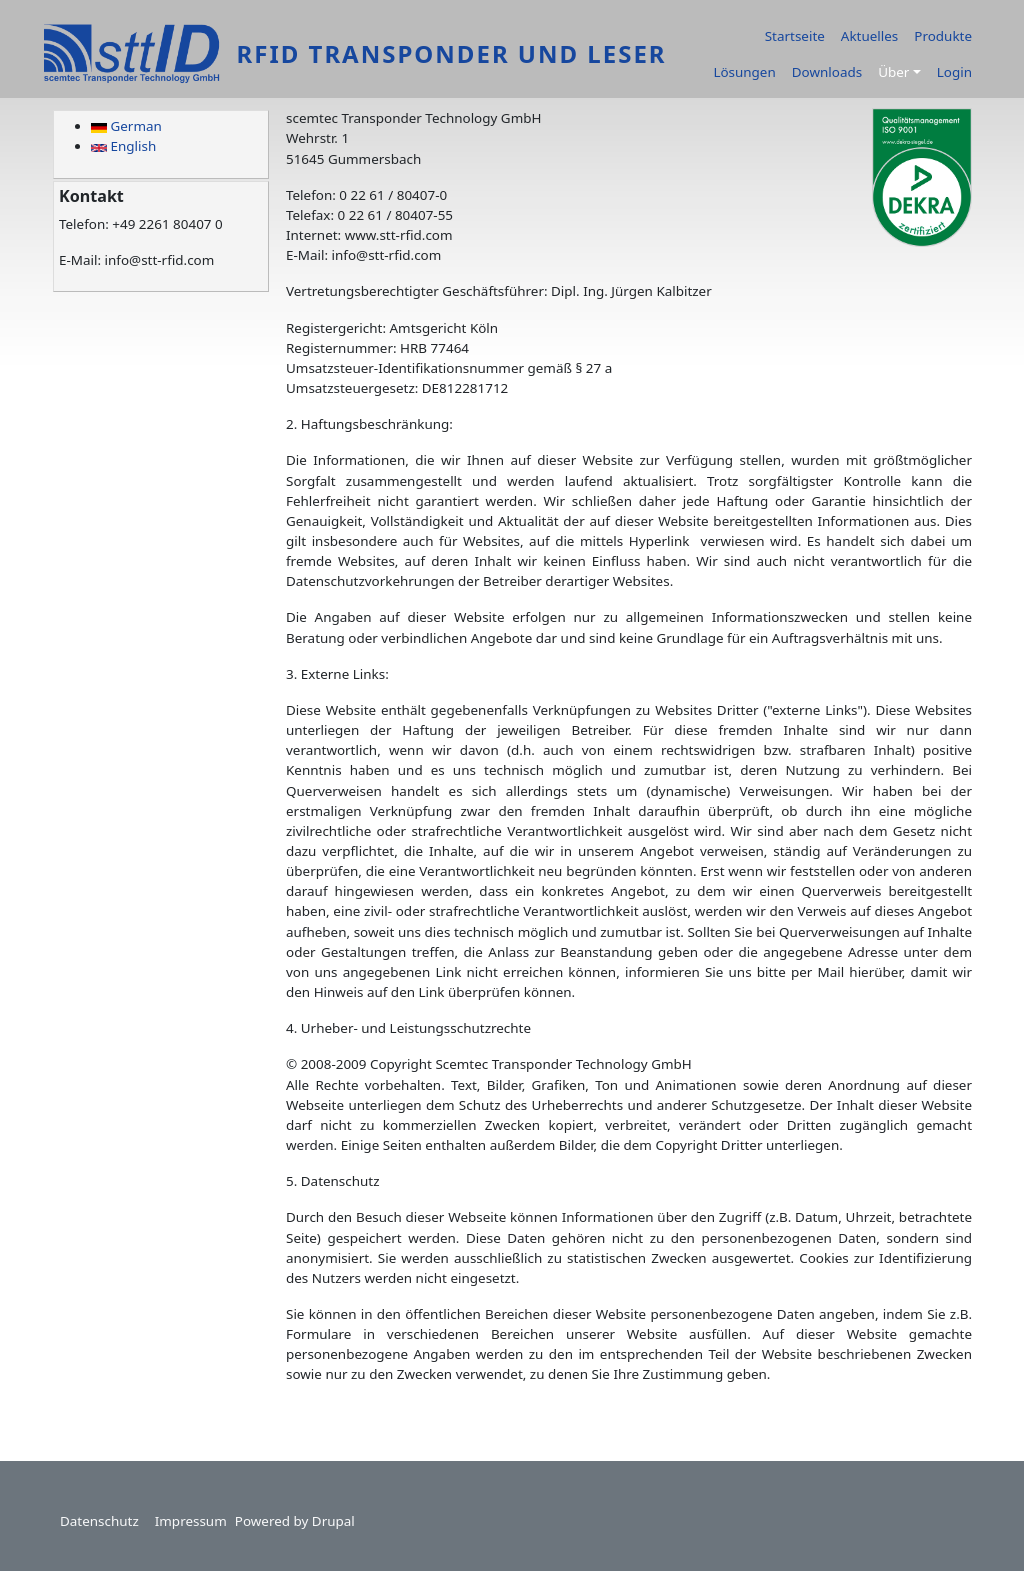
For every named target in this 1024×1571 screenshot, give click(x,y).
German (126, 126)
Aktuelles (869, 36)
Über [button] (893, 72)
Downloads (827, 72)
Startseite (795, 36)
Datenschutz (99, 1521)
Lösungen (744, 72)
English (123, 146)
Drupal (333, 1521)
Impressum (191, 1521)
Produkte (943, 36)
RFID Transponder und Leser (451, 53)
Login (954, 72)
